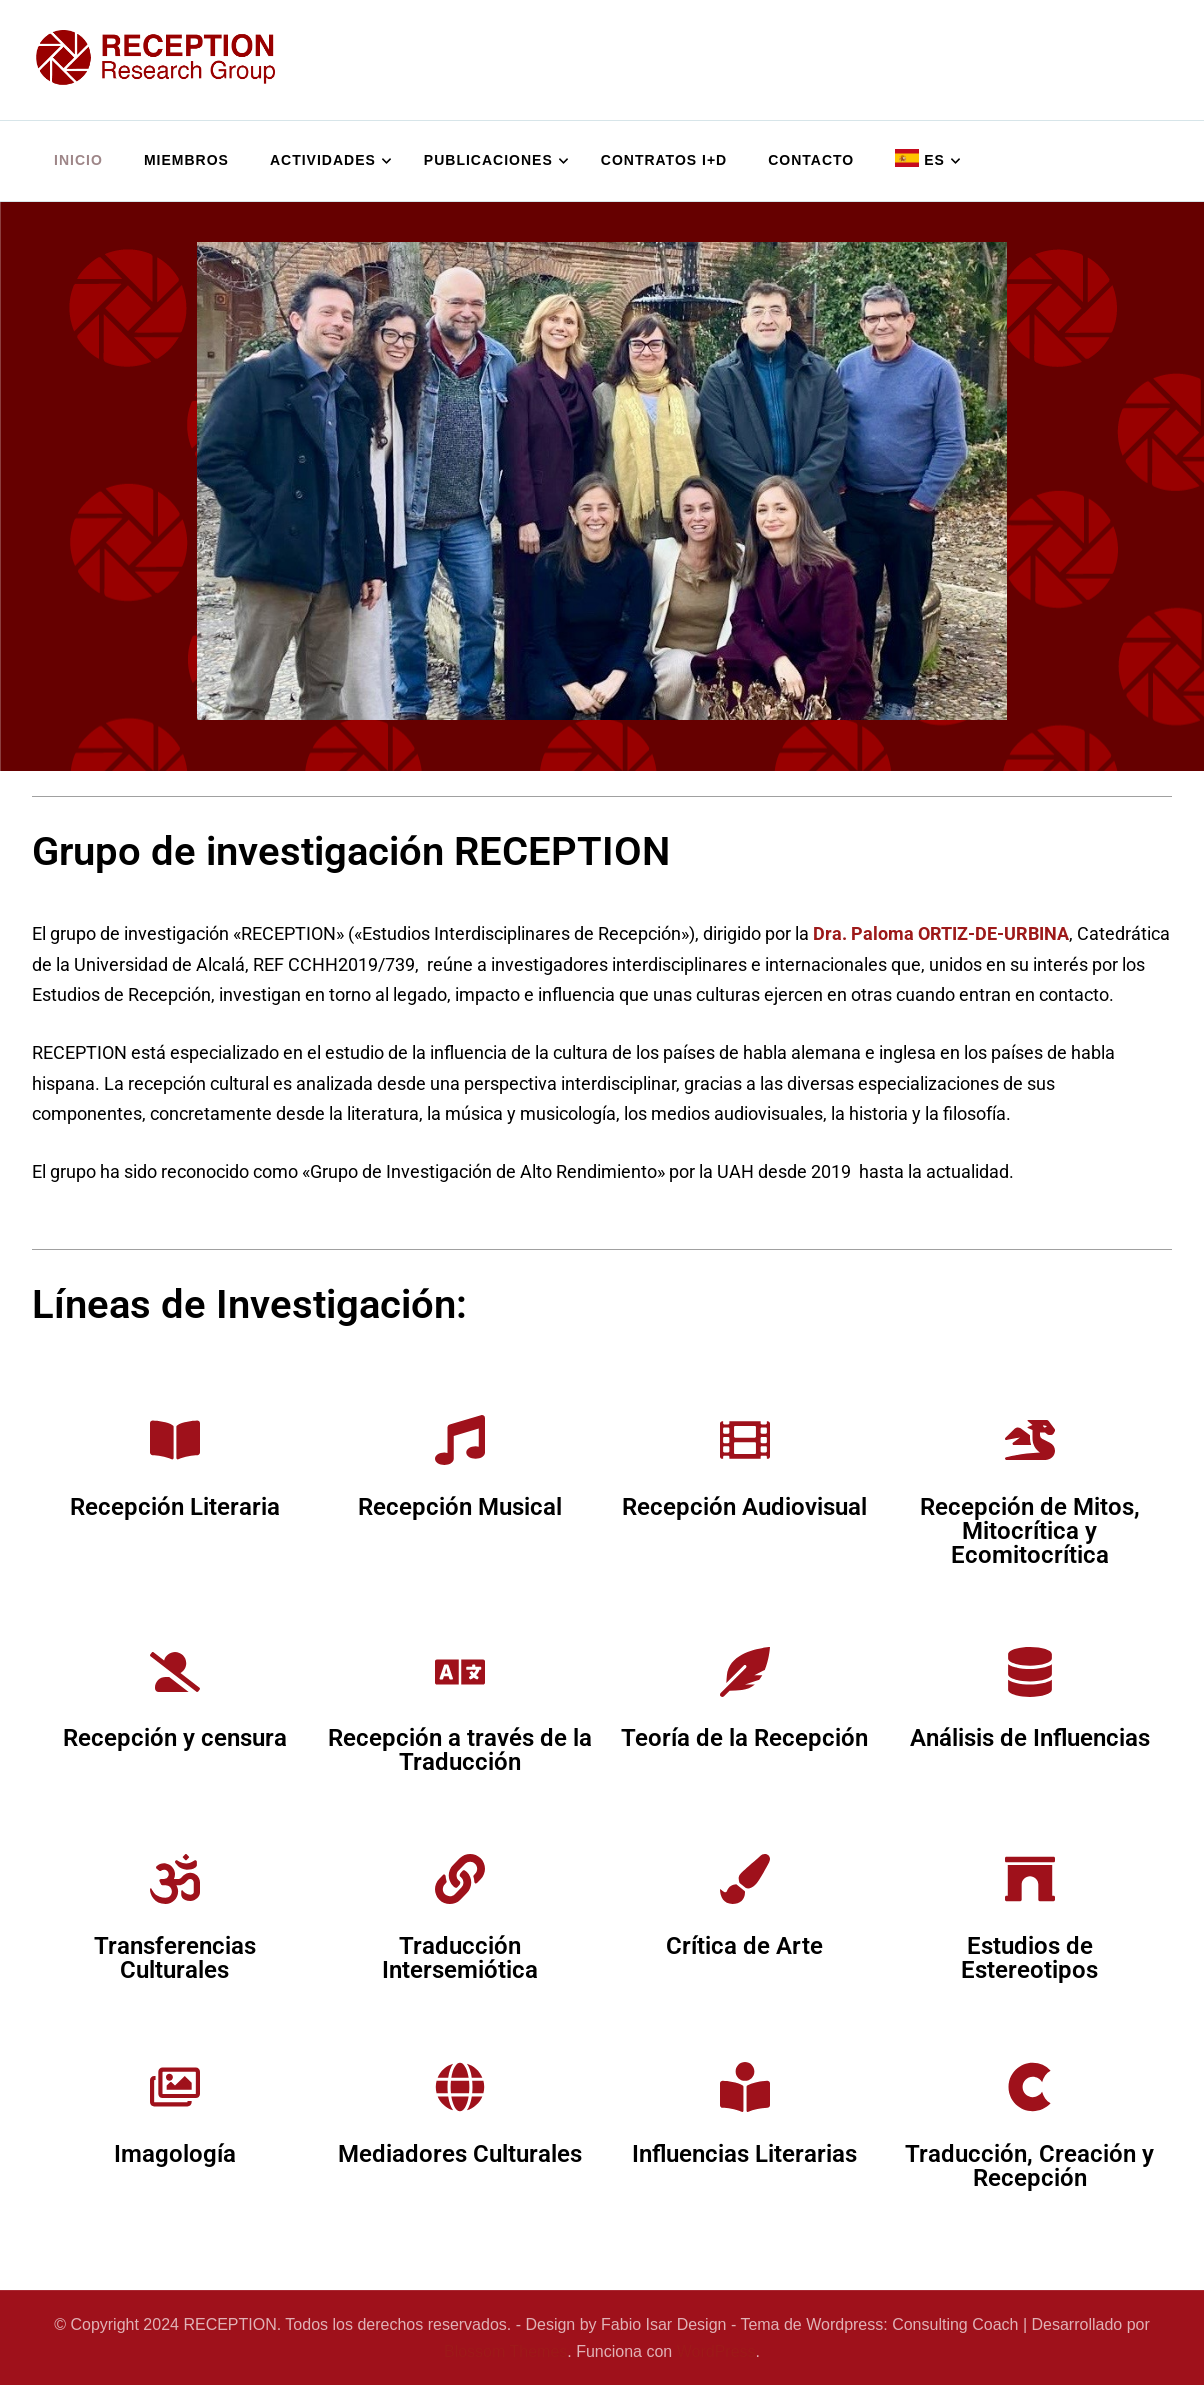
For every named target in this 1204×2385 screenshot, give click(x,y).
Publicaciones (488, 160)
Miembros (186, 160)
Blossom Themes (505, 2351)
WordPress (716, 2351)
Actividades (323, 160)
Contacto (811, 160)
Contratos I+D (664, 160)
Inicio (78, 160)
